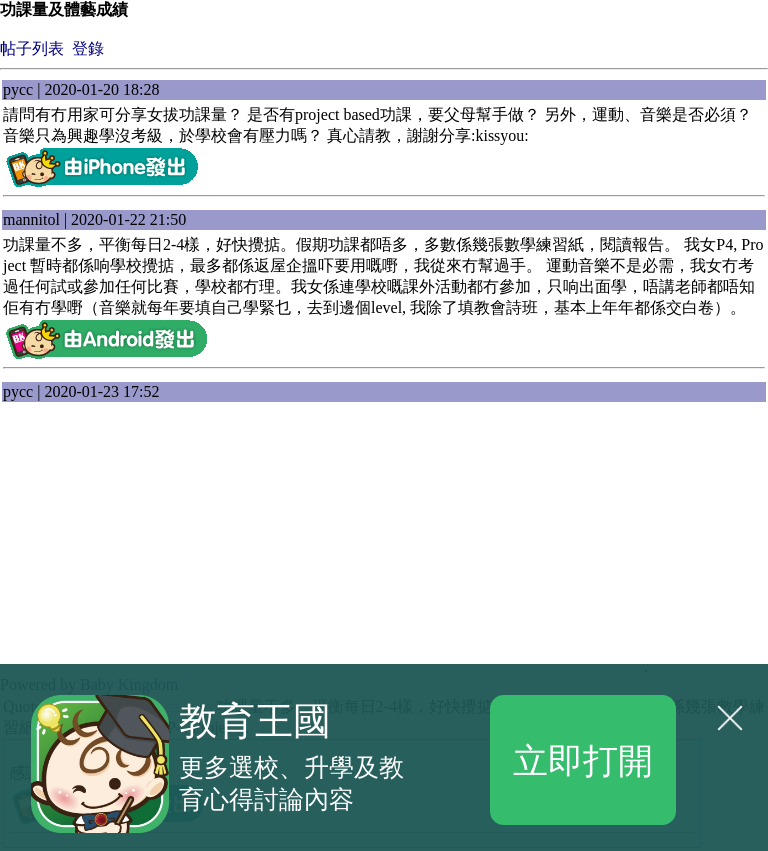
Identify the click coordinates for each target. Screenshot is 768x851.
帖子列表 (32, 48)
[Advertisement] (160, 547)
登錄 (88, 48)
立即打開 (583, 759)
